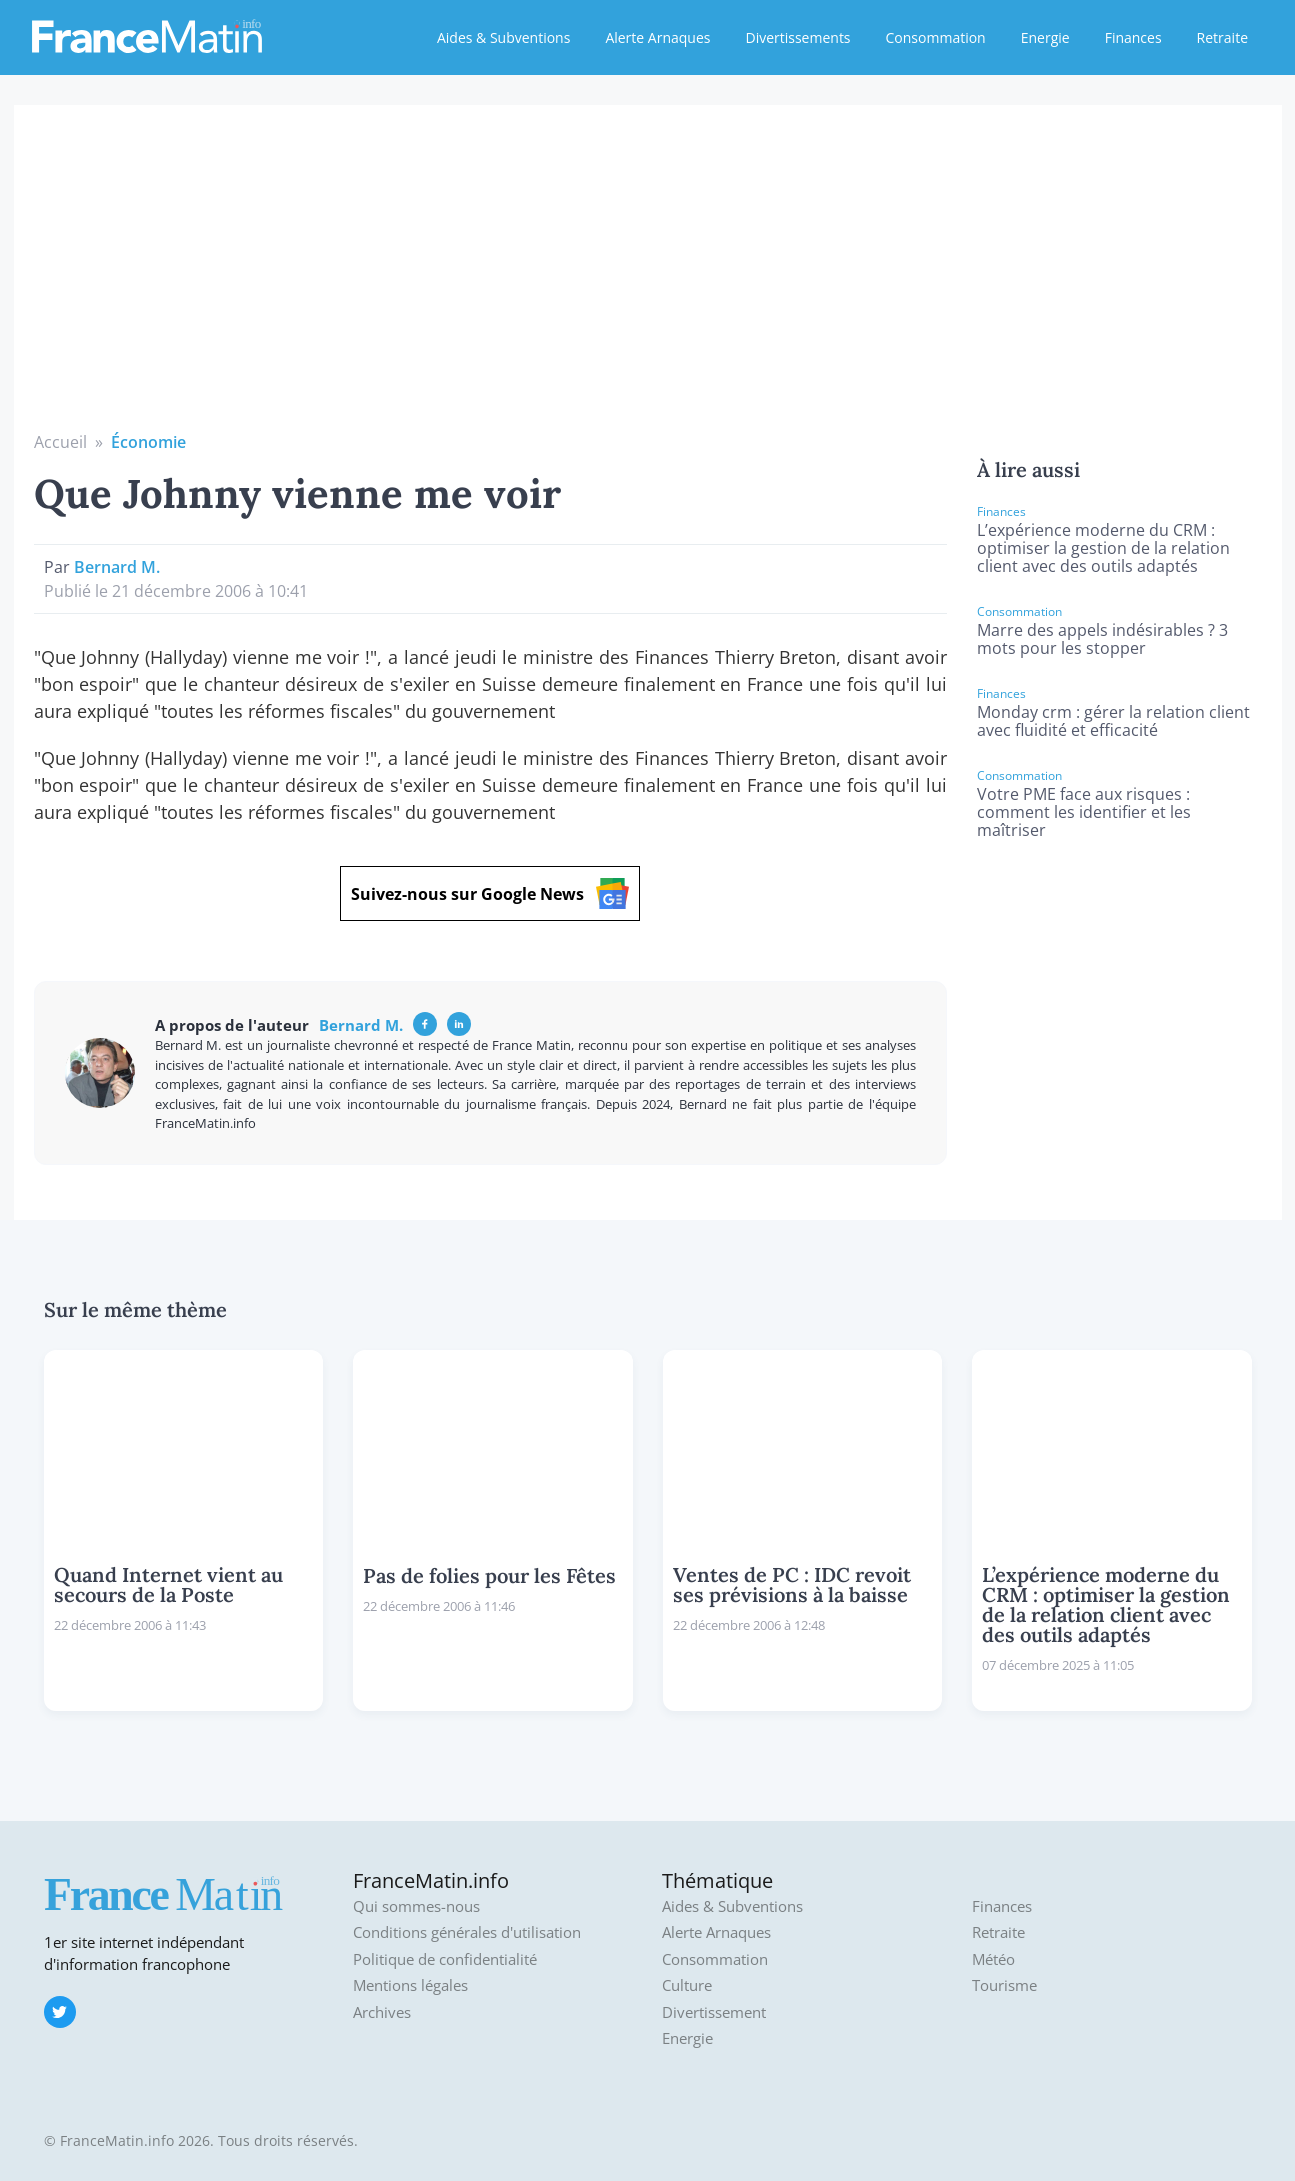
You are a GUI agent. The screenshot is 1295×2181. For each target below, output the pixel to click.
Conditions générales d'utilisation (467, 1932)
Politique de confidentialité (445, 1959)
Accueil (60, 442)
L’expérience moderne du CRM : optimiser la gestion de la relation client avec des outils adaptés (1103, 548)
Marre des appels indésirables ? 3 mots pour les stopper (1102, 639)
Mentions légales (410, 1985)
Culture (687, 1985)
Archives (382, 2012)
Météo (993, 1959)
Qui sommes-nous (416, 1906)
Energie (1045, 37)
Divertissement (714, 2012)
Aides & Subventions (503, 37)
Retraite (1222, 37)
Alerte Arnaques (657, 37)
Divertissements (797, 37)
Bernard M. (117, 567)
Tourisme (1004, 1985)
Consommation (936, 37)
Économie (148, 442)
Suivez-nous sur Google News (490, 893)
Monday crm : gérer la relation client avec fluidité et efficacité (1113, 721)
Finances (1133, 37)
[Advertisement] (648, 280)
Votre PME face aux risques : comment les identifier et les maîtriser (1084, 812)
